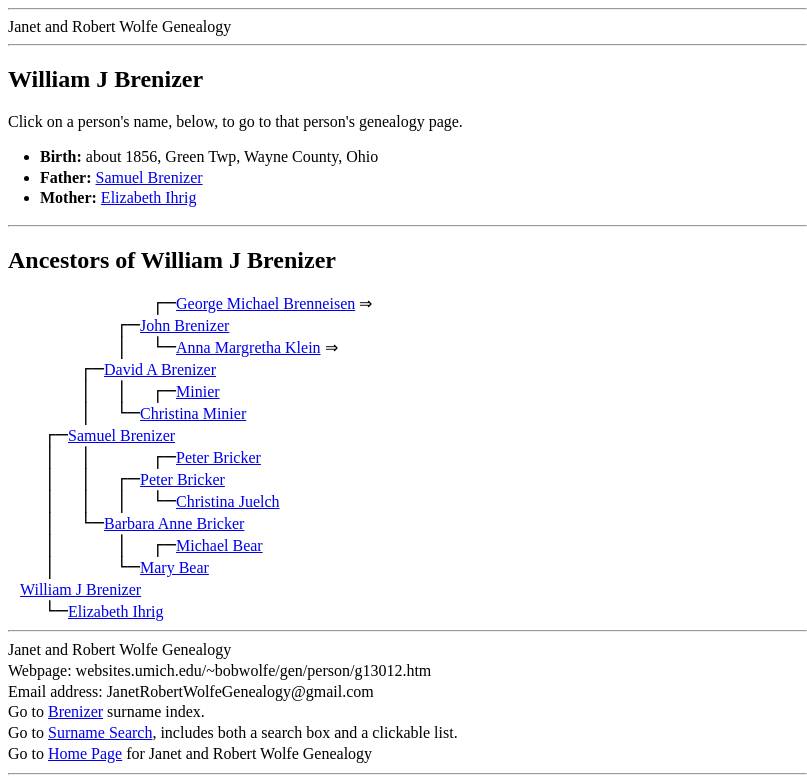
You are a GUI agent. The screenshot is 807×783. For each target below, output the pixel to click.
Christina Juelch (228, 501)
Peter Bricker (218, 457)
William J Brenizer (80, 589)
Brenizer (75, 711)
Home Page (85, 753)
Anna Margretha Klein (248, 347)
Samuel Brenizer (149, 177)
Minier (198, 391)
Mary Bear (174, 567)
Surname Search (100, 732)
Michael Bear (219, 545)
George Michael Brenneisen (265, 303)
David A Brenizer (160, 369)
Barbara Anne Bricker (174, 523)
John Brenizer (184, 325)
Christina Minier (193, 413)
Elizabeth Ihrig (149, 197)
